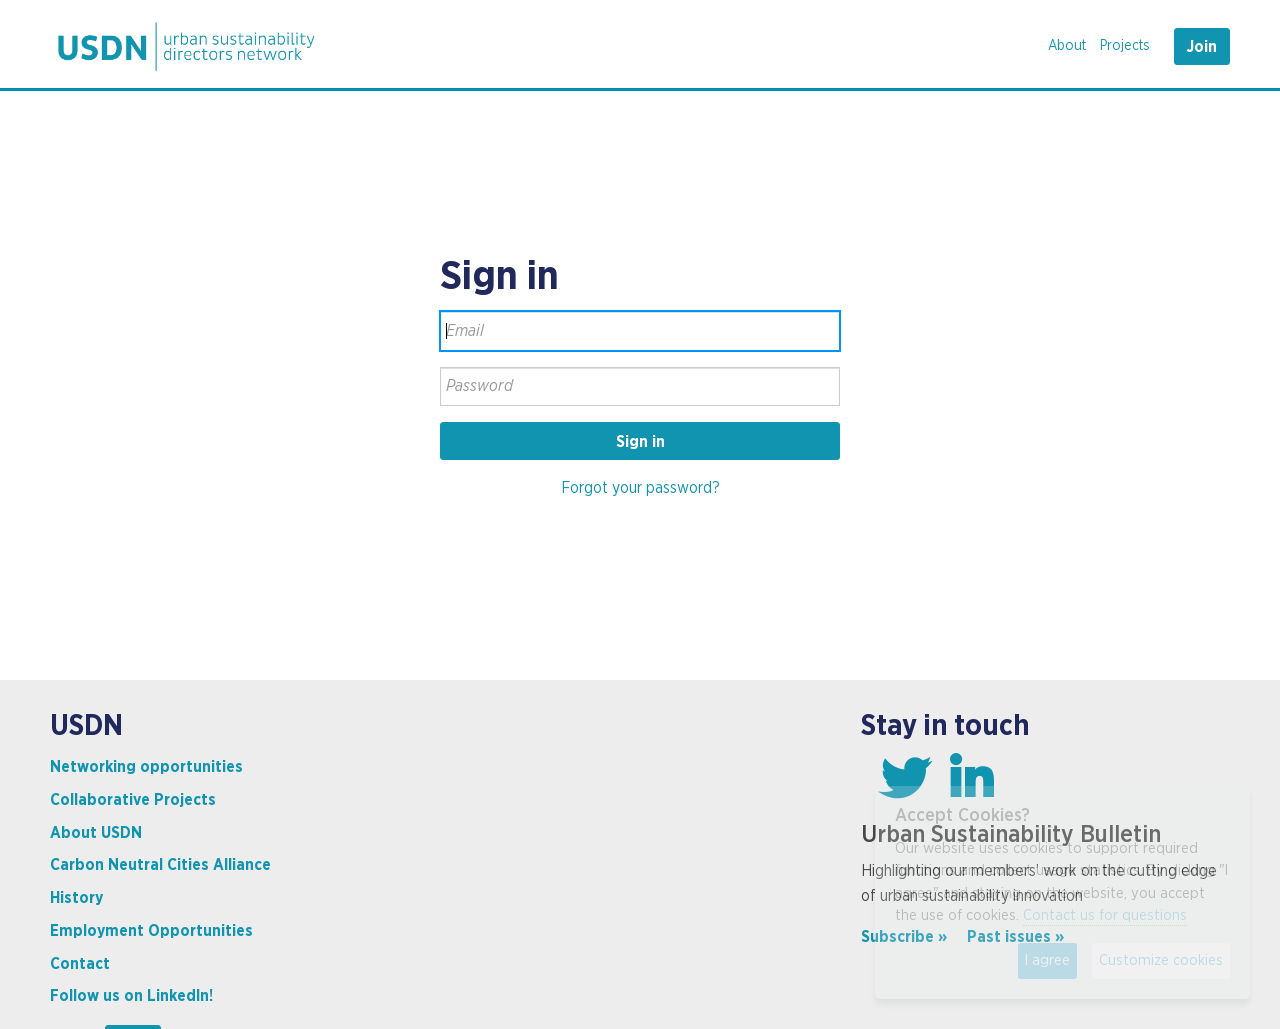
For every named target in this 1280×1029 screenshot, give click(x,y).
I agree (1047, 960)
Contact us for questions (1105, 915)
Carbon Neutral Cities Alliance (160, 865)
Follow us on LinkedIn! (131, 996)
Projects (1125, 46)
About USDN (96, 833)
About (1067, 46)
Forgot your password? (640, 488)
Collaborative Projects (133, 800)
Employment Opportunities (151, 931)
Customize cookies (1161, 960)
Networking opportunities (146, 767)
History (76, 898)
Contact (80, 964)
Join (1202, 47)
